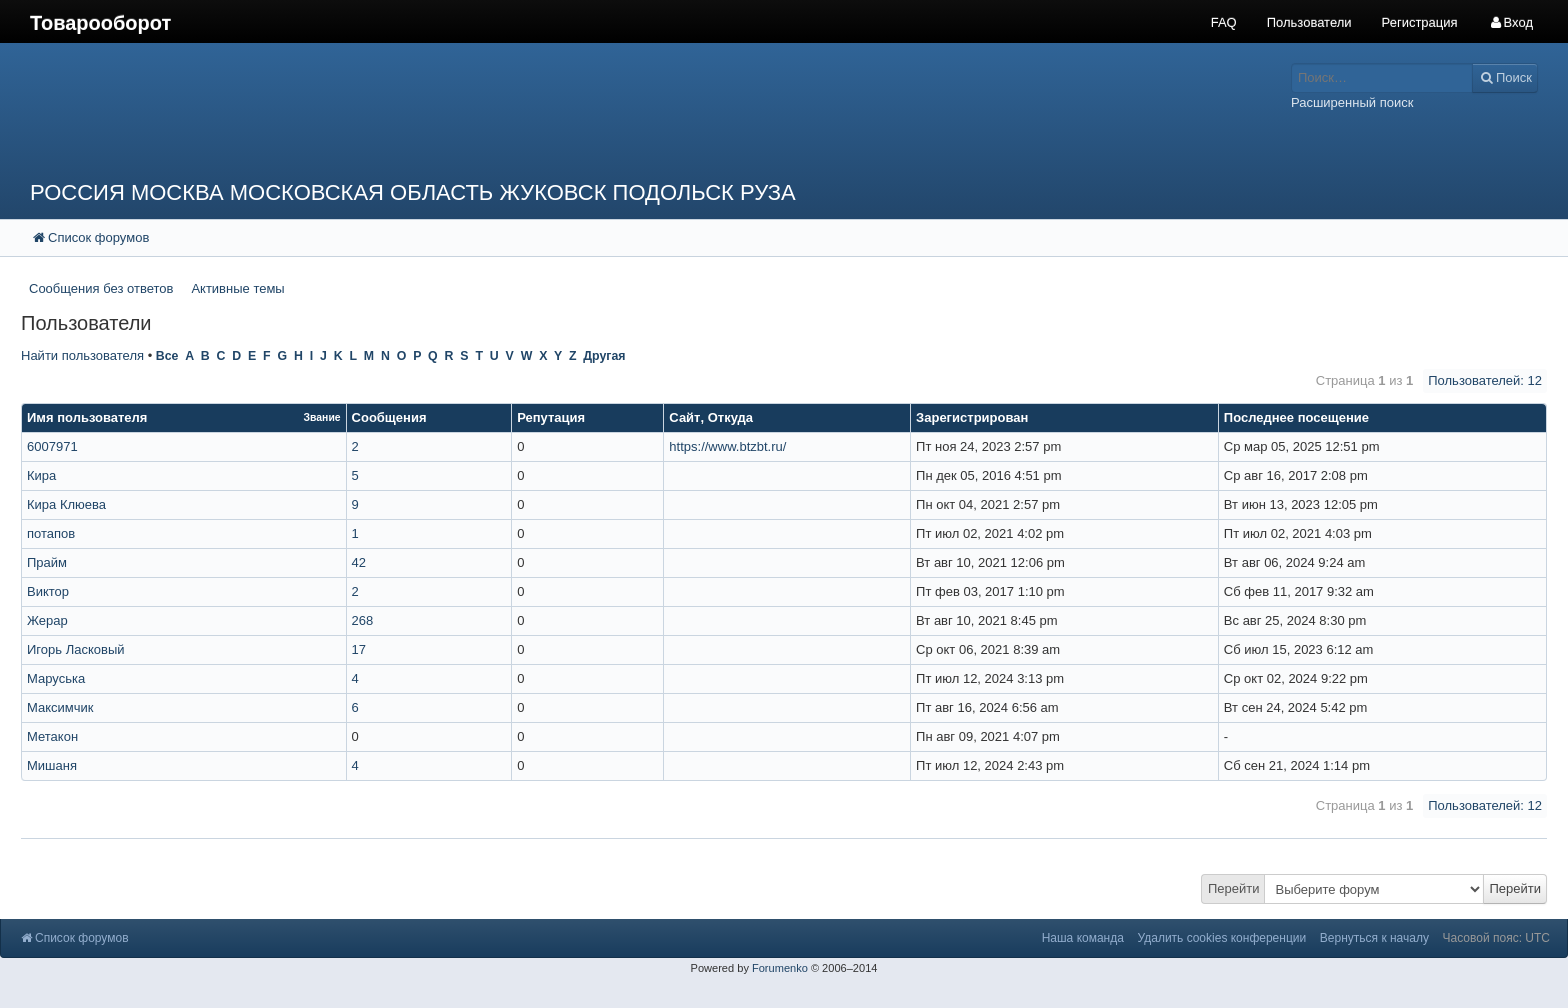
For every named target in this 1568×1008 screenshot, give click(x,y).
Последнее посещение (1296, 417)
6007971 (52, 446)
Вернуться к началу (1374, 938)
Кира (41, 475)
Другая (604, 356)
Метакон (52, 736)
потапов (51, 533)
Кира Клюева (66, 504)
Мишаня (52, 765)
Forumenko (780, 968)
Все (167, 356)
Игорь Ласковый (75, 649)
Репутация (551, 417)
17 (359, 649)
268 (363, 620)
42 (359, 562)
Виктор (48, 591)
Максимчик (60, 707)
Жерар (47, 620)
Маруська (56, 678)
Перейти (1234, 888)
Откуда (730, 417)
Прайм (47, 562)
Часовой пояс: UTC (1496, 938)
